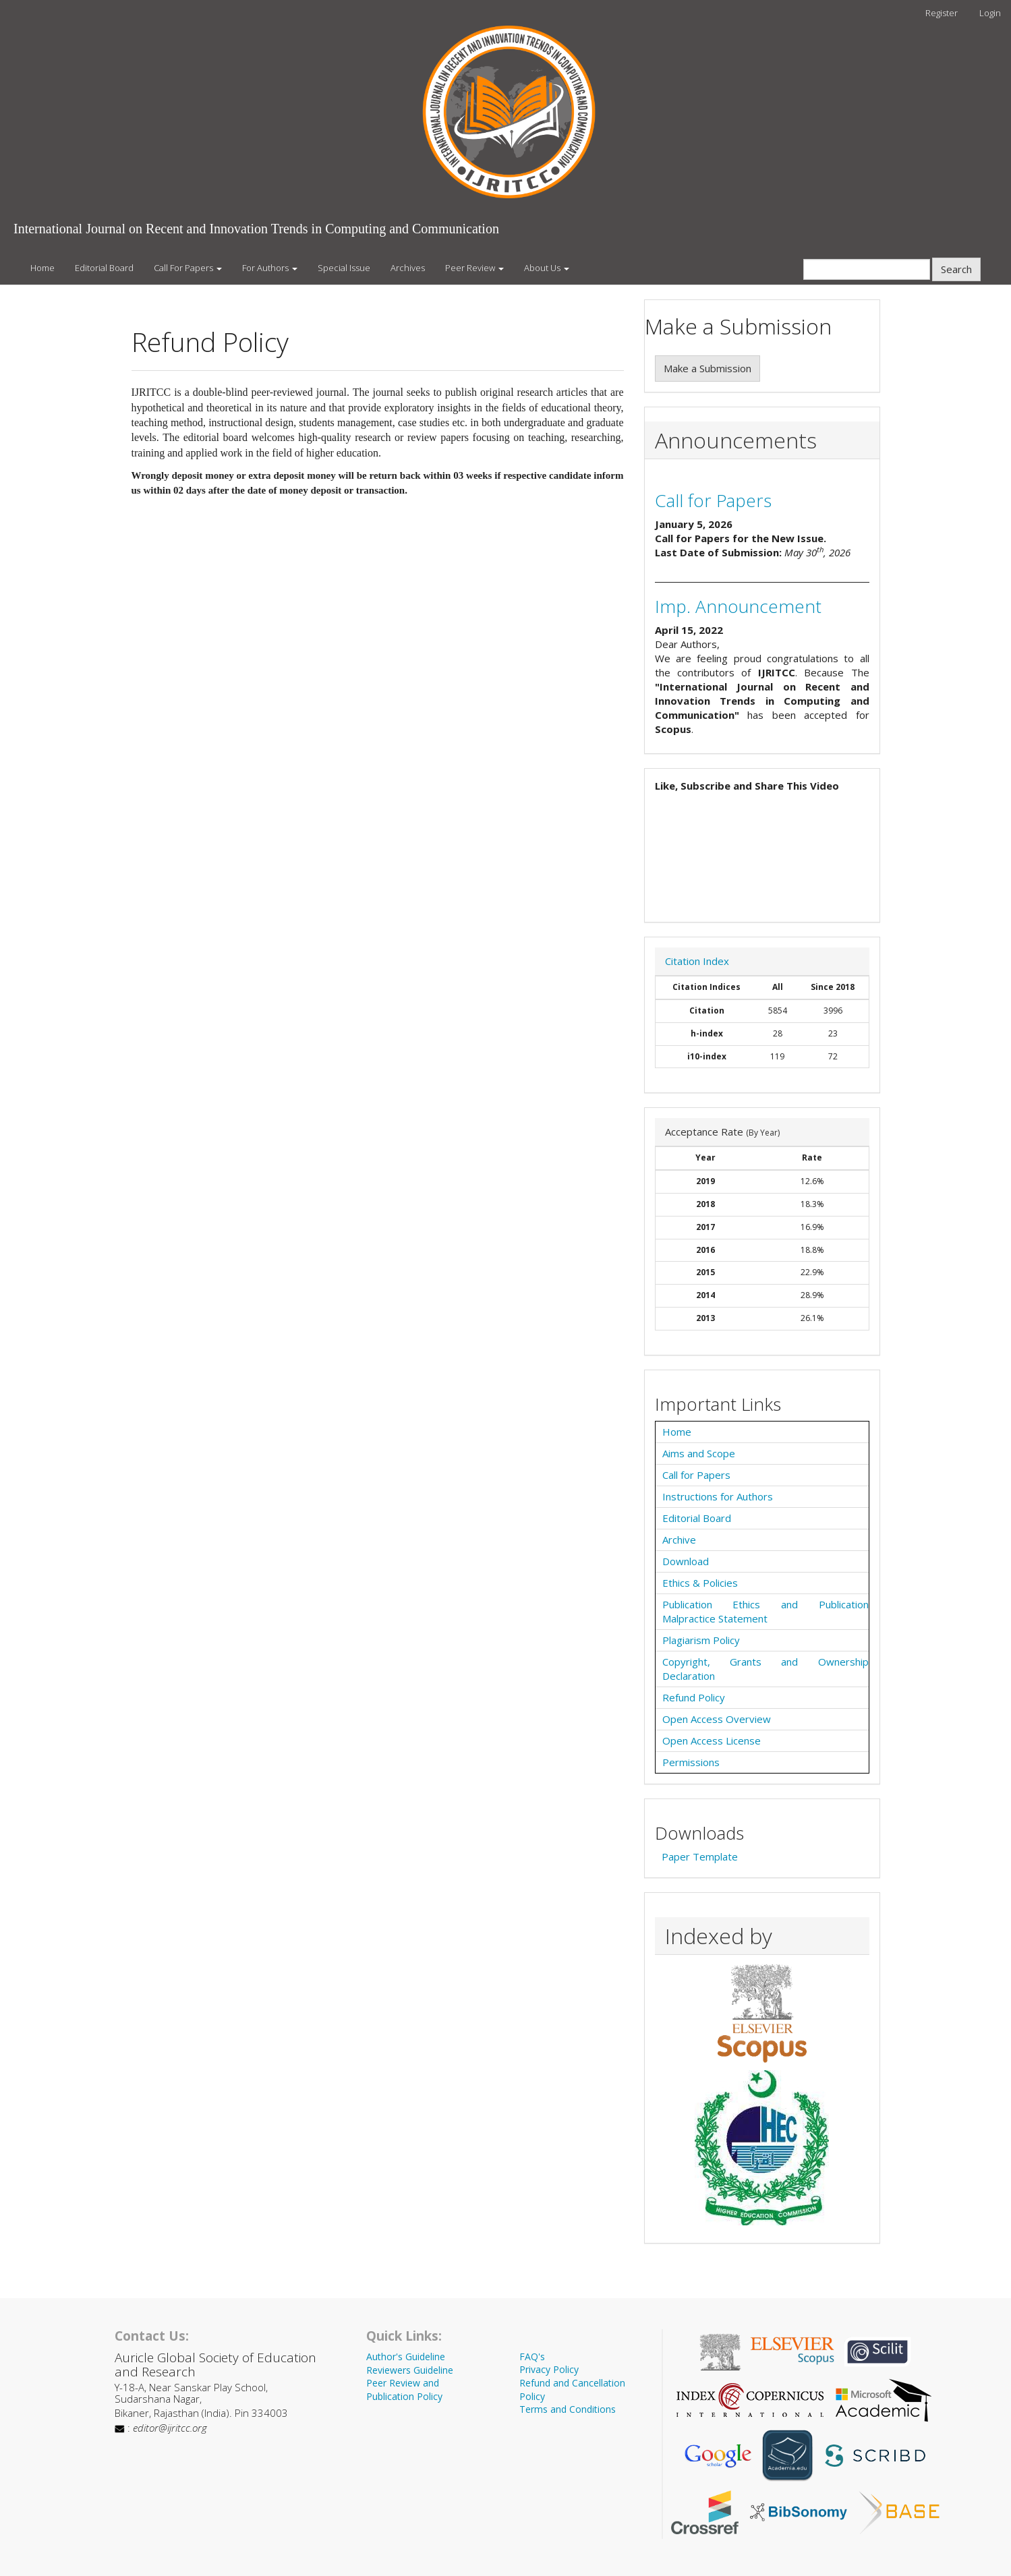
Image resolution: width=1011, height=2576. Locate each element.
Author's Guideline (405, 2356)
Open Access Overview (716, 1719)
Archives (408, 268)
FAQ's (532, 2356)
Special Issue (344, 268)
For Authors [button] (269, 268)
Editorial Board (104, 268)
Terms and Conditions (567, 2409)
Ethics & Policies (700, 1582)
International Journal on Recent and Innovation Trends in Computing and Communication (256, 228)
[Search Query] (866, 269)
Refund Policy (693, 1697)
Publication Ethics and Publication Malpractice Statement (765, 1611)
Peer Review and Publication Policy (404, 2389)
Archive (679, 1539)
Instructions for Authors (717, 1496)
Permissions (691, 1762)
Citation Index (697, 961)
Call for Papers (713, 500)
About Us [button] (546, 268)
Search (956, 269)
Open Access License (711, 1740)
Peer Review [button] (474, 268)
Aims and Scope (698, 1453)
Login (990, 13)
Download (685, 1561)
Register (941, 13)
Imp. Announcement (738, 606)
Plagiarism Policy (701, 1640)
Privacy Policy (549, 2369)
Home (42, 268)
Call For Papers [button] (188, 268)
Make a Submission (707, 368)
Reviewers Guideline (409, 2370)
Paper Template (700, 1856)
